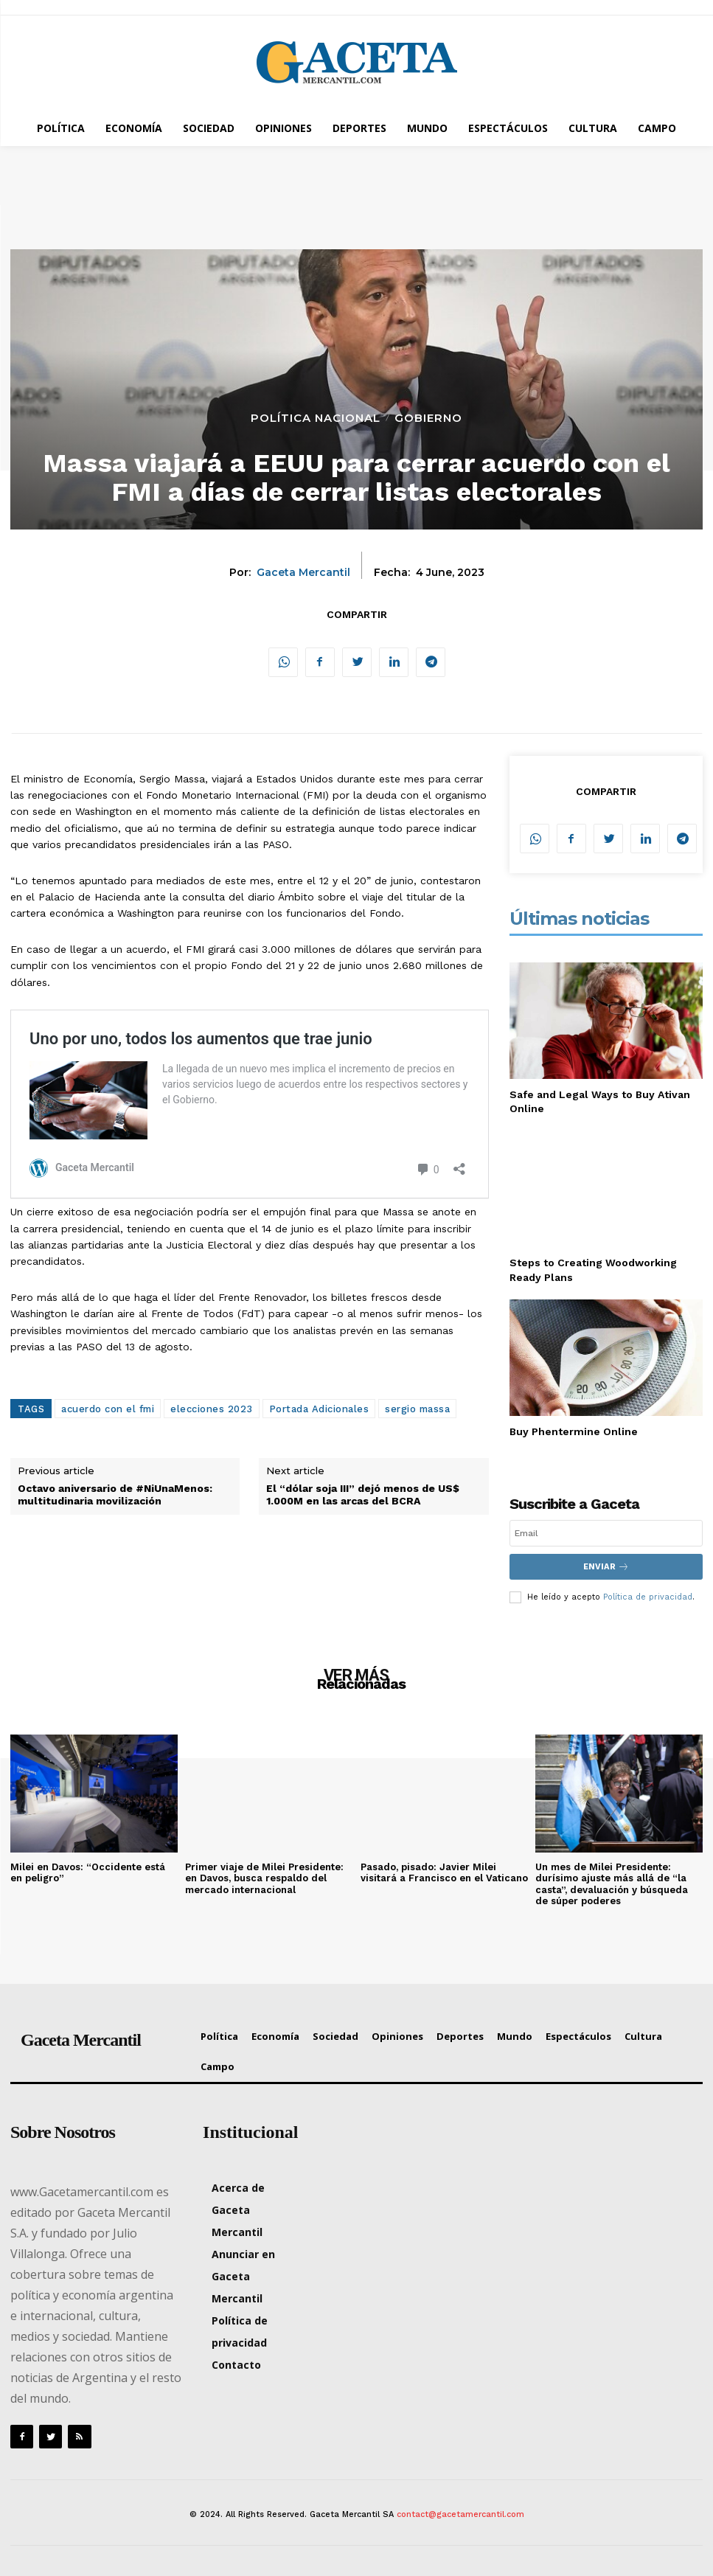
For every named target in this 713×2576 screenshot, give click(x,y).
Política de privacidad (647, 1597)
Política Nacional (315, 417)
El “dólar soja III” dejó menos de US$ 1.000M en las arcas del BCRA (362, 1494)
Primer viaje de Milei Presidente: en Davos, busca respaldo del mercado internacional (264, 1878)
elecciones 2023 (211, 1408)
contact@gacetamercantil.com (460, 2514)
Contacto (236, 2365)
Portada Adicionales (319, 1408)
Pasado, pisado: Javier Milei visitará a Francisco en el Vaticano (444, 1872)
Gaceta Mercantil (303, 572)
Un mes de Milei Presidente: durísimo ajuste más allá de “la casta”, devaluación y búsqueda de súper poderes (611, 1883)
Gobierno (428, 417)
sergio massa (417, 1408)
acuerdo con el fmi (107, 1408)
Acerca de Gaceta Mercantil (238, 2210)
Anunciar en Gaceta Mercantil (243, 2276)
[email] (606, 1533)
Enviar (605, 1566)
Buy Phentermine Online (573, 1431)
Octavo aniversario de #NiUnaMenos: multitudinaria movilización (115, 1494)
